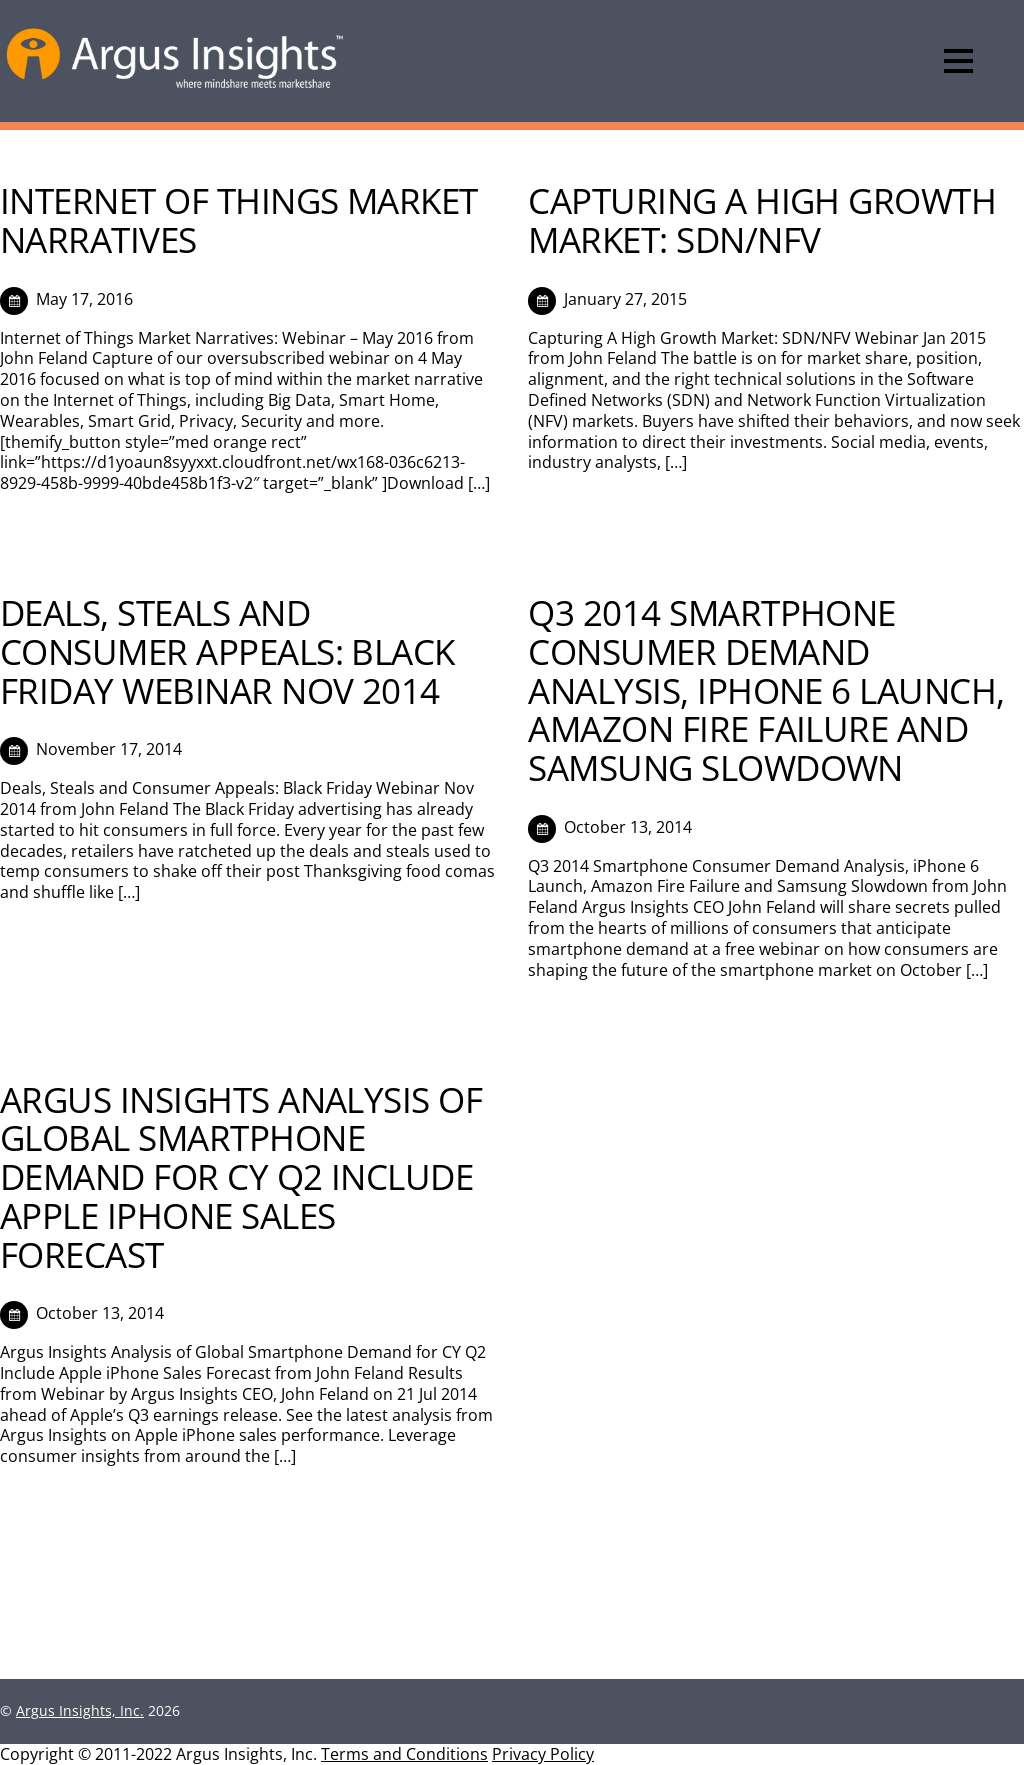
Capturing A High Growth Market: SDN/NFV (762, 219)
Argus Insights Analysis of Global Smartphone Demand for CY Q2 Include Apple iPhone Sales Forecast (241, 1176)
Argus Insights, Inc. (80, 1710)
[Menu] (958, 61)
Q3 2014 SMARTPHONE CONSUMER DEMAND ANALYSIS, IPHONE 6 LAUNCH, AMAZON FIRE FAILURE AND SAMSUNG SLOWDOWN (766, 689)
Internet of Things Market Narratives (239, 219)
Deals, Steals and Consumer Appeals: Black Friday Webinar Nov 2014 (227, 650)
